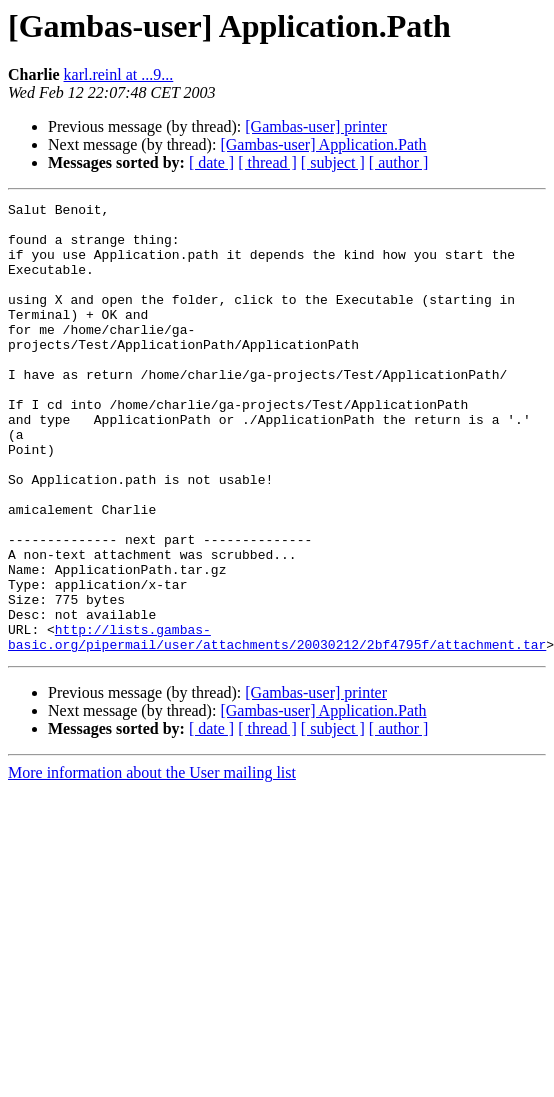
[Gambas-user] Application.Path (323, 144)
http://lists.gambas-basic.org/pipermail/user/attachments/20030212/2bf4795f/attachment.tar (277, 725)
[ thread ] (267, 162)
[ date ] (211, 162)
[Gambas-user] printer (316, 126)
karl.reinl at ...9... (119, 74)
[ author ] (399, 162)
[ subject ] (333, 162)
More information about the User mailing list (152, 862)
